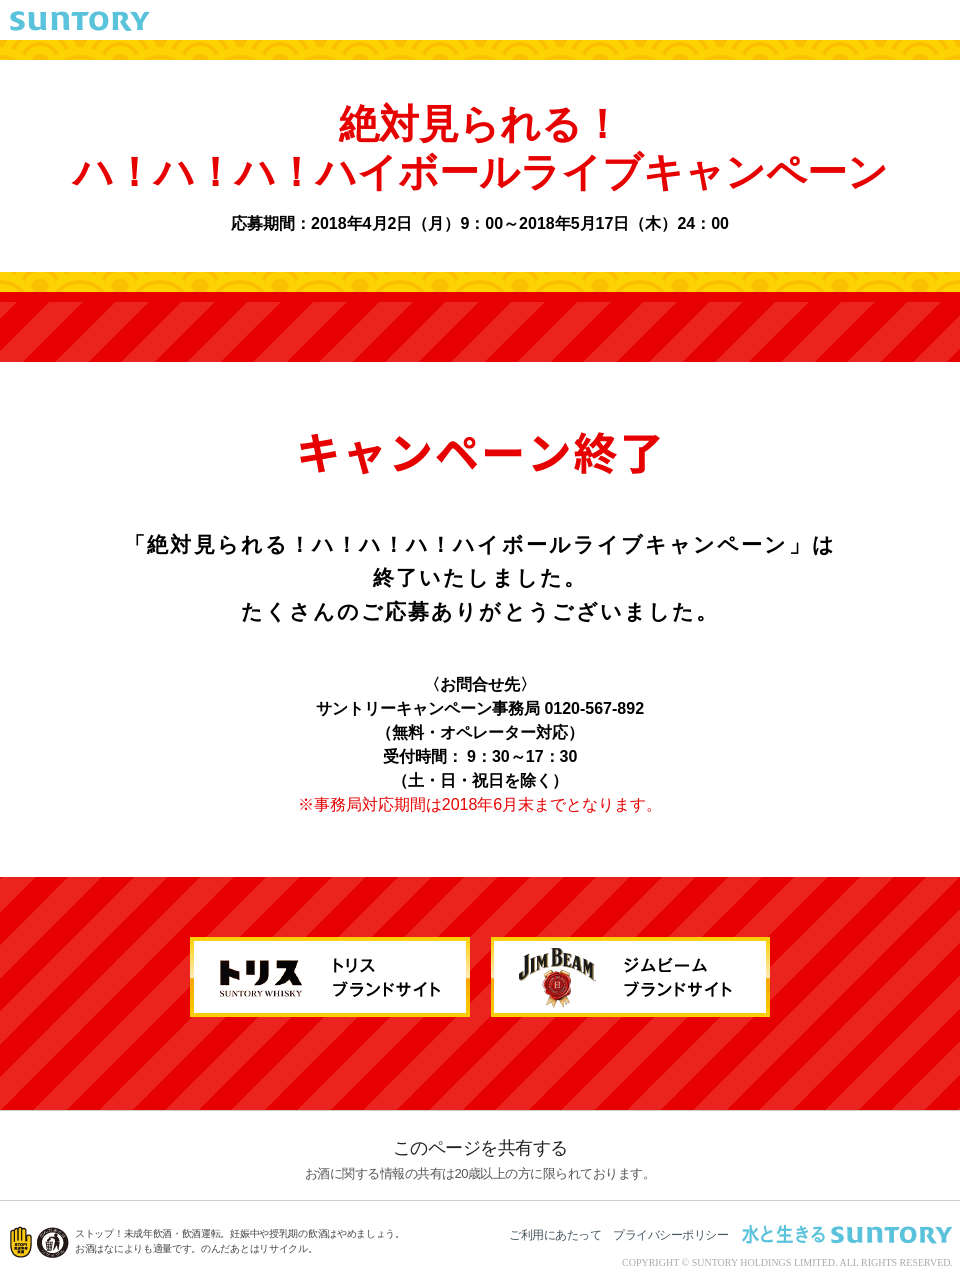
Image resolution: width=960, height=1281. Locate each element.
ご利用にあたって (555, 1235)
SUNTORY (80, 21)
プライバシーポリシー (670, 1235)
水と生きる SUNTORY (847, 1234)
